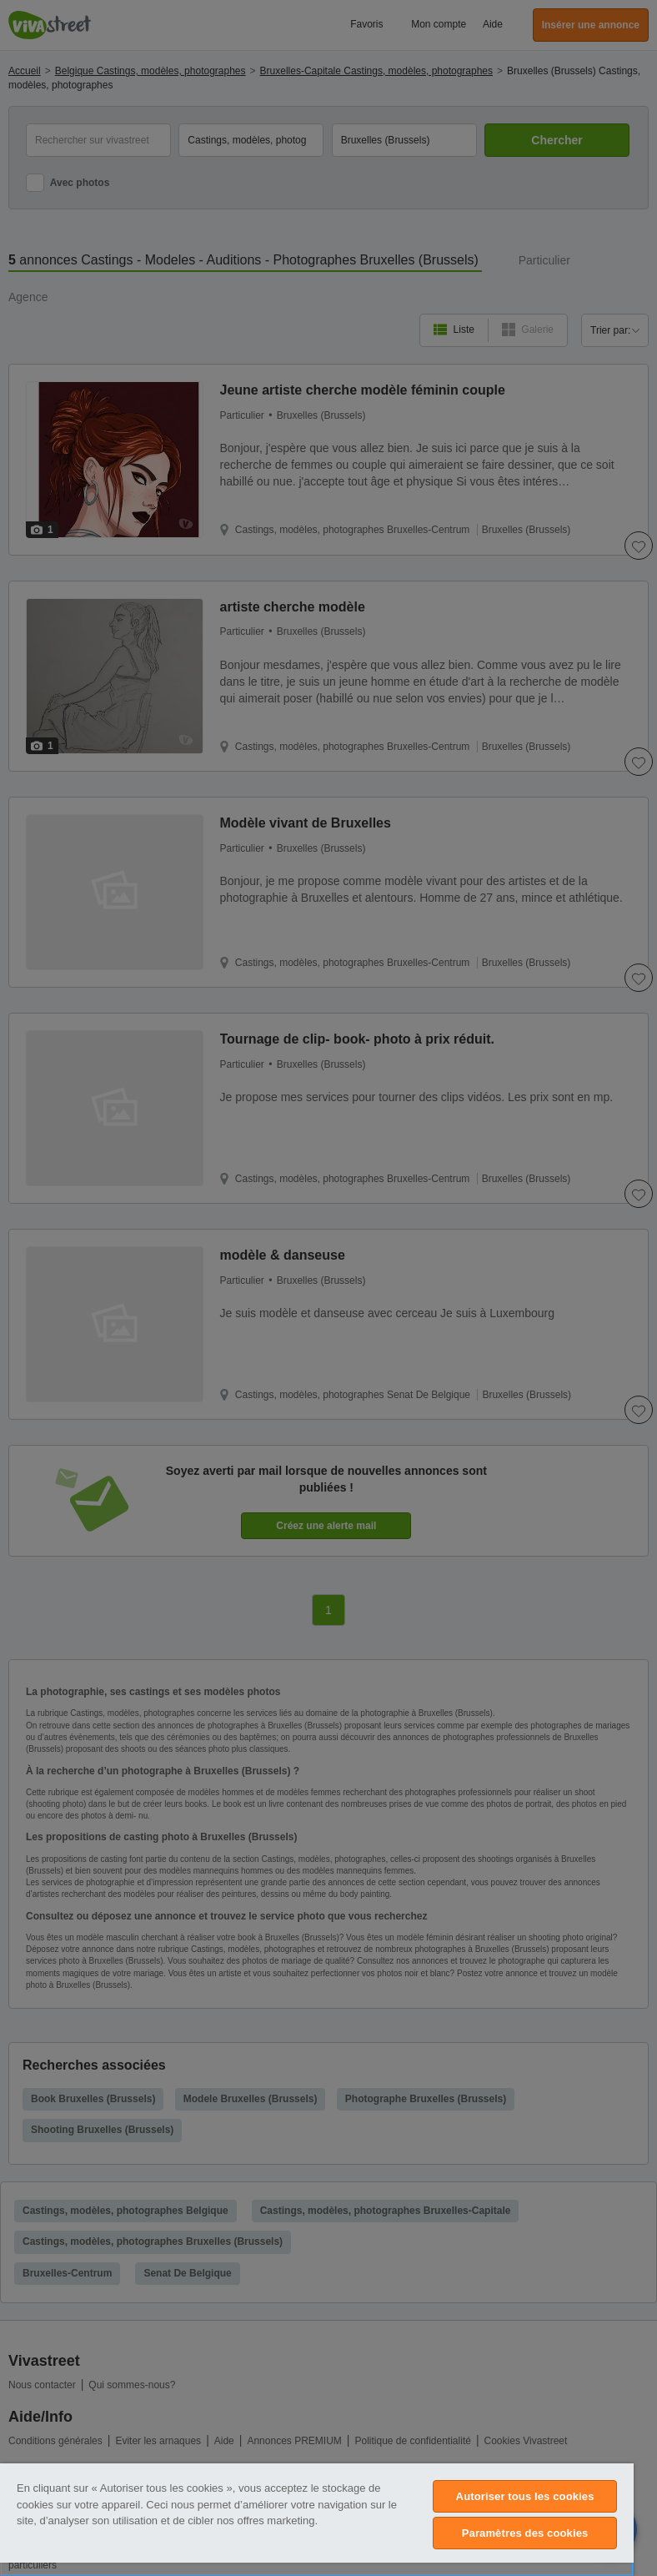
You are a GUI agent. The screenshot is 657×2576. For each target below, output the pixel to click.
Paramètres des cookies (525, 2533)
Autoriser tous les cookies (525, 2496)
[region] (317, 2519)
